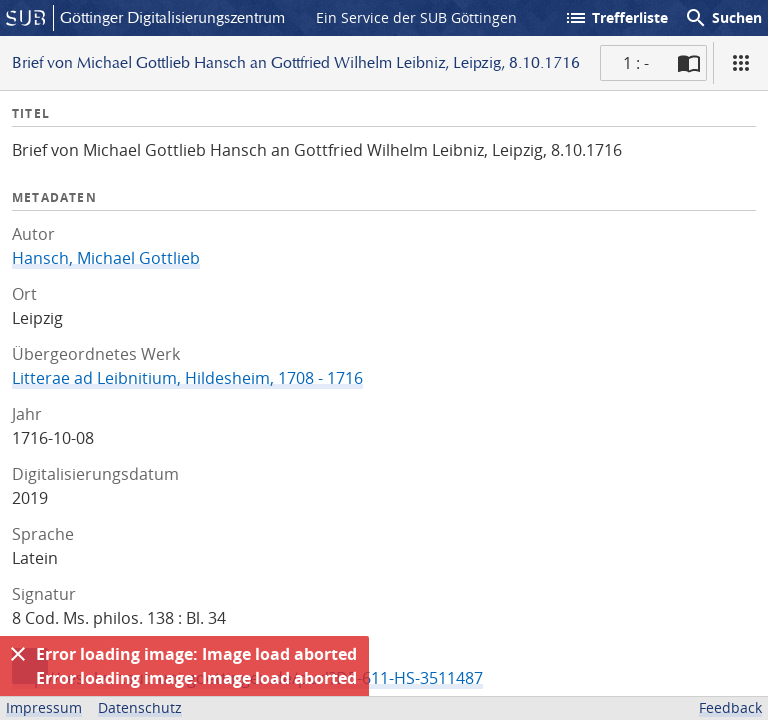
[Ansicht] (741, 63)
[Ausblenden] (18, 654)
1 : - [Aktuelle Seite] (636, 63)
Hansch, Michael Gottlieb (106, 258)
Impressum (44, 707)
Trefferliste (616, 18)
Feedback (730, 707)
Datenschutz (140, 707)
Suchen (723, 18)
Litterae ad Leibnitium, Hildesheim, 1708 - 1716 (187, 378)
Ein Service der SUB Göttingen (416, 17)
